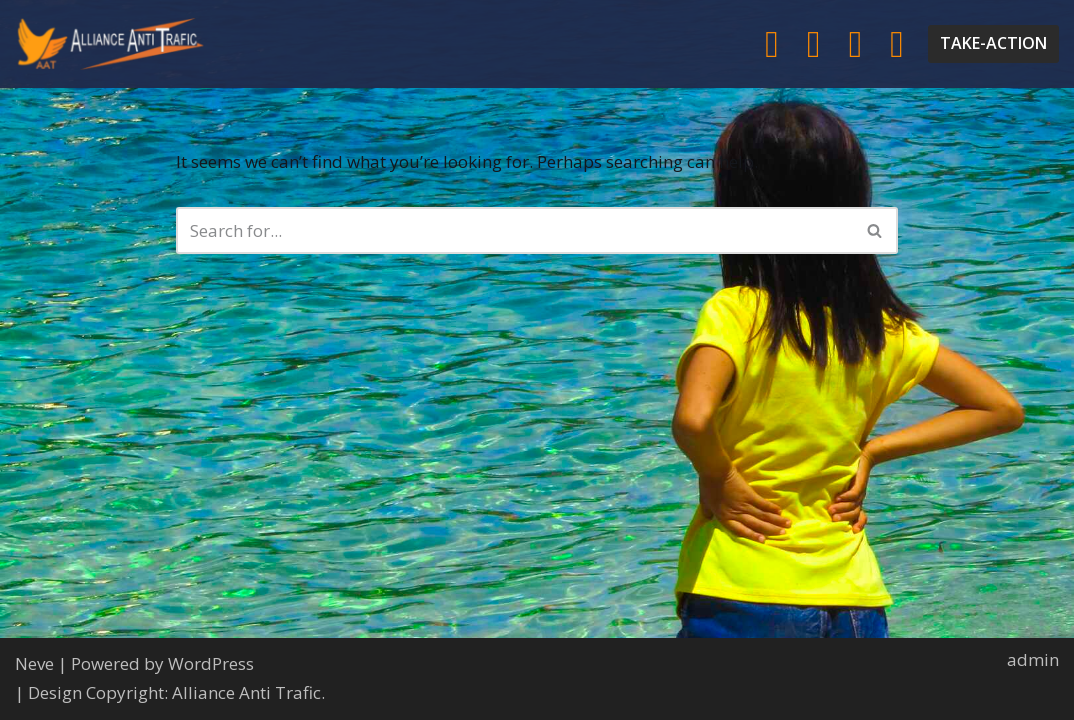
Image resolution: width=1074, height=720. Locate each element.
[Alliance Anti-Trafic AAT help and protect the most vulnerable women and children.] (109, 44)
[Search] (514, 230)
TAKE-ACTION (993, 43)
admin (1033, 659)
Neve (34, 663)
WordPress (211, 663)
